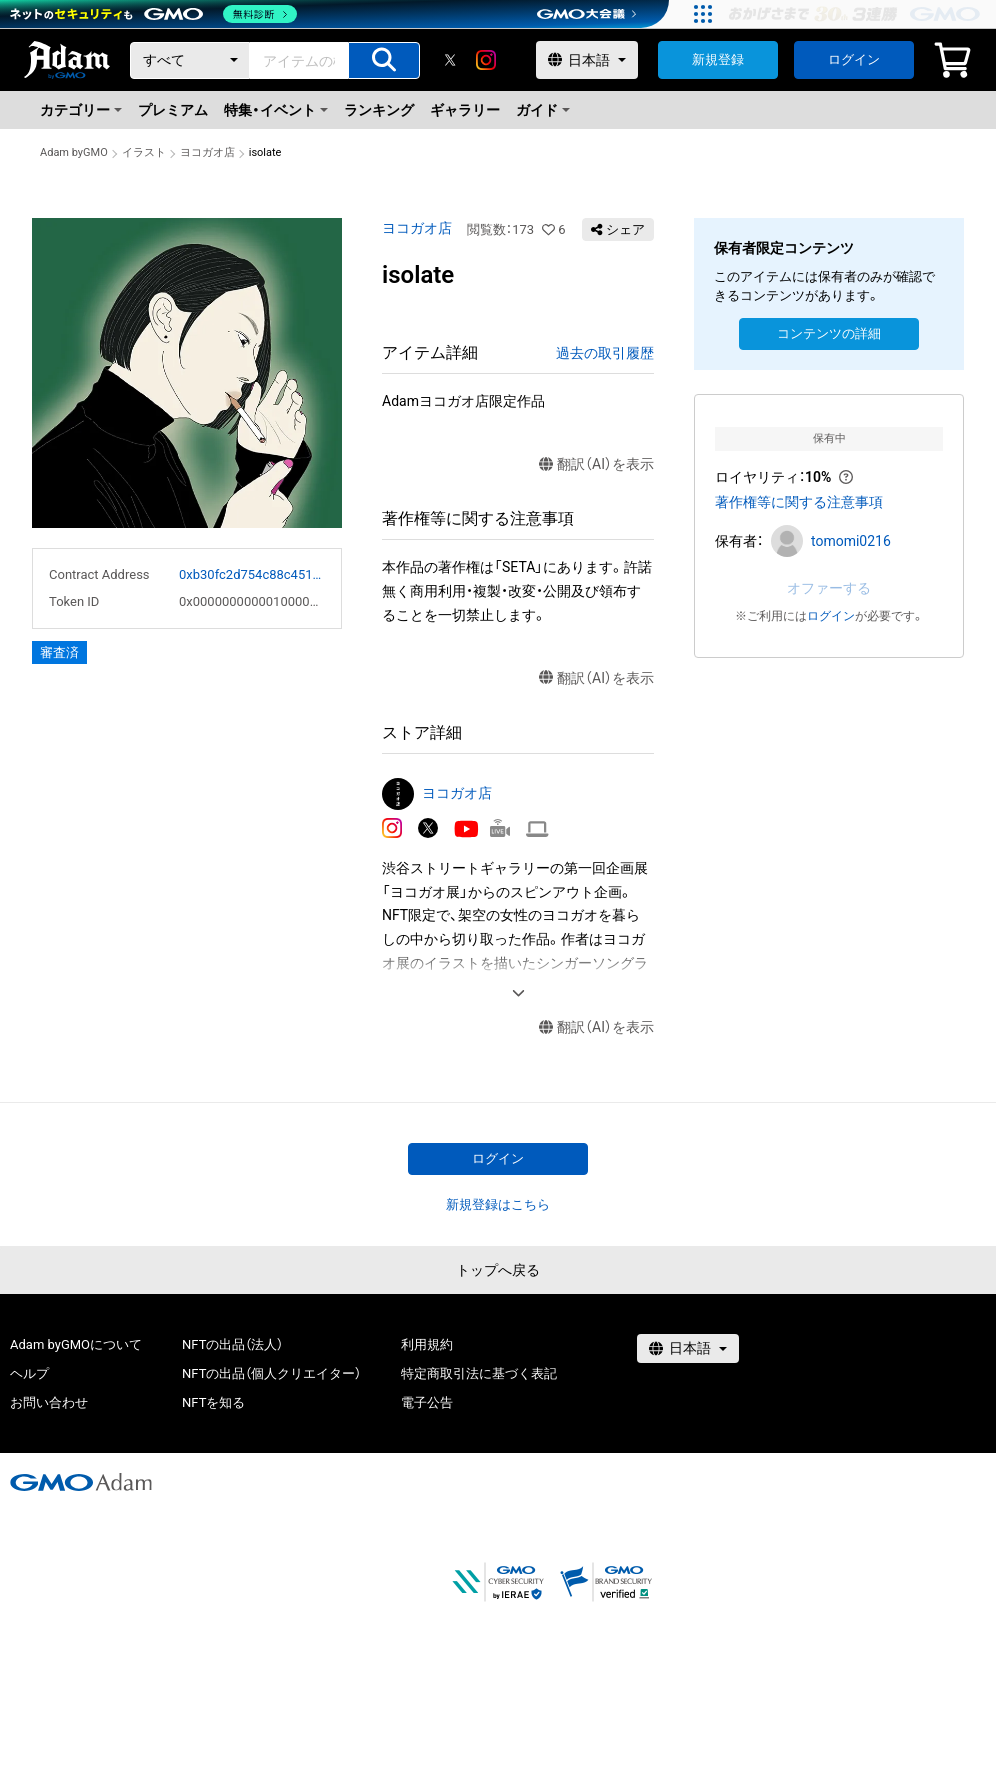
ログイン (854, 59)
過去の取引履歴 (605, 353)
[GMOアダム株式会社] (81, 1482)
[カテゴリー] (190, 60)
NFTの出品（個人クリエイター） (271, 1373)
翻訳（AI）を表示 (596, 464)
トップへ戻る (498, 1270)
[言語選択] (587, 60)
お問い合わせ (49, 1402)
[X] (450, 60)
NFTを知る (213, 1402)
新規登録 (718, 59)
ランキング (379, 110)
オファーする (829, 588)
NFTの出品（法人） (232, 1344)
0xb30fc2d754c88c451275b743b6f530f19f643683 (252, 574)
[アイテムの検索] (384, 60)
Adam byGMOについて (76, 1344)
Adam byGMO (74, 152)
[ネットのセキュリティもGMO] (153, 14)
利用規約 (427, 1344)
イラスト (144, 152)
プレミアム (173, 110)
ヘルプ (29, 1373)
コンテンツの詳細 (829, 333)
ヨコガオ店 (207, 152)
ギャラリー (465, 110)
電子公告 (427, 1402)
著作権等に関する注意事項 (799, 502)
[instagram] (486, 60)
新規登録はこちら (498, 1204)
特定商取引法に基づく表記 (479, 1373)
